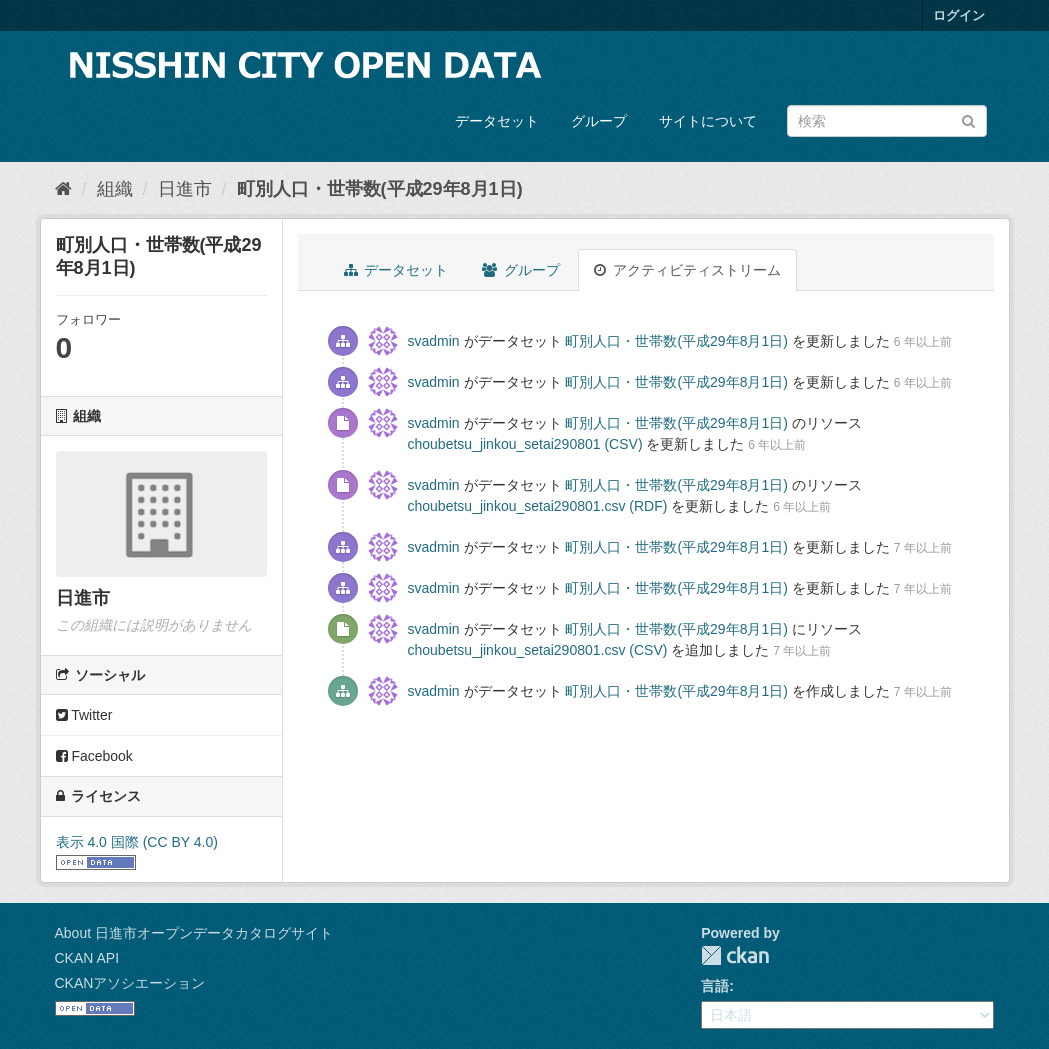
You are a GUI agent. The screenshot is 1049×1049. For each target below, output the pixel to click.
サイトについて (708, 121)
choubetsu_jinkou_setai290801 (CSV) (525, 444)
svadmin (434, 341)
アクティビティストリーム (687, 270)
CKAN (735, 955)
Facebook (94, 756)
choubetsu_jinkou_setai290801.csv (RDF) (538, 506)
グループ (599, 121)
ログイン (959, 15)
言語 (715, 986)
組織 (115, 189)
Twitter (84, 715)
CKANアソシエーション (130, 983)
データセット (497, 121)
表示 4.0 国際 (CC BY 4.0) (137, 842)
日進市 (185, 189)
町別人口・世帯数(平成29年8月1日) (380, 189)
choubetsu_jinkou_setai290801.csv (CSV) (538, 650)
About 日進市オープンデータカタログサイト (194, 933)
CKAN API (87, 958)
